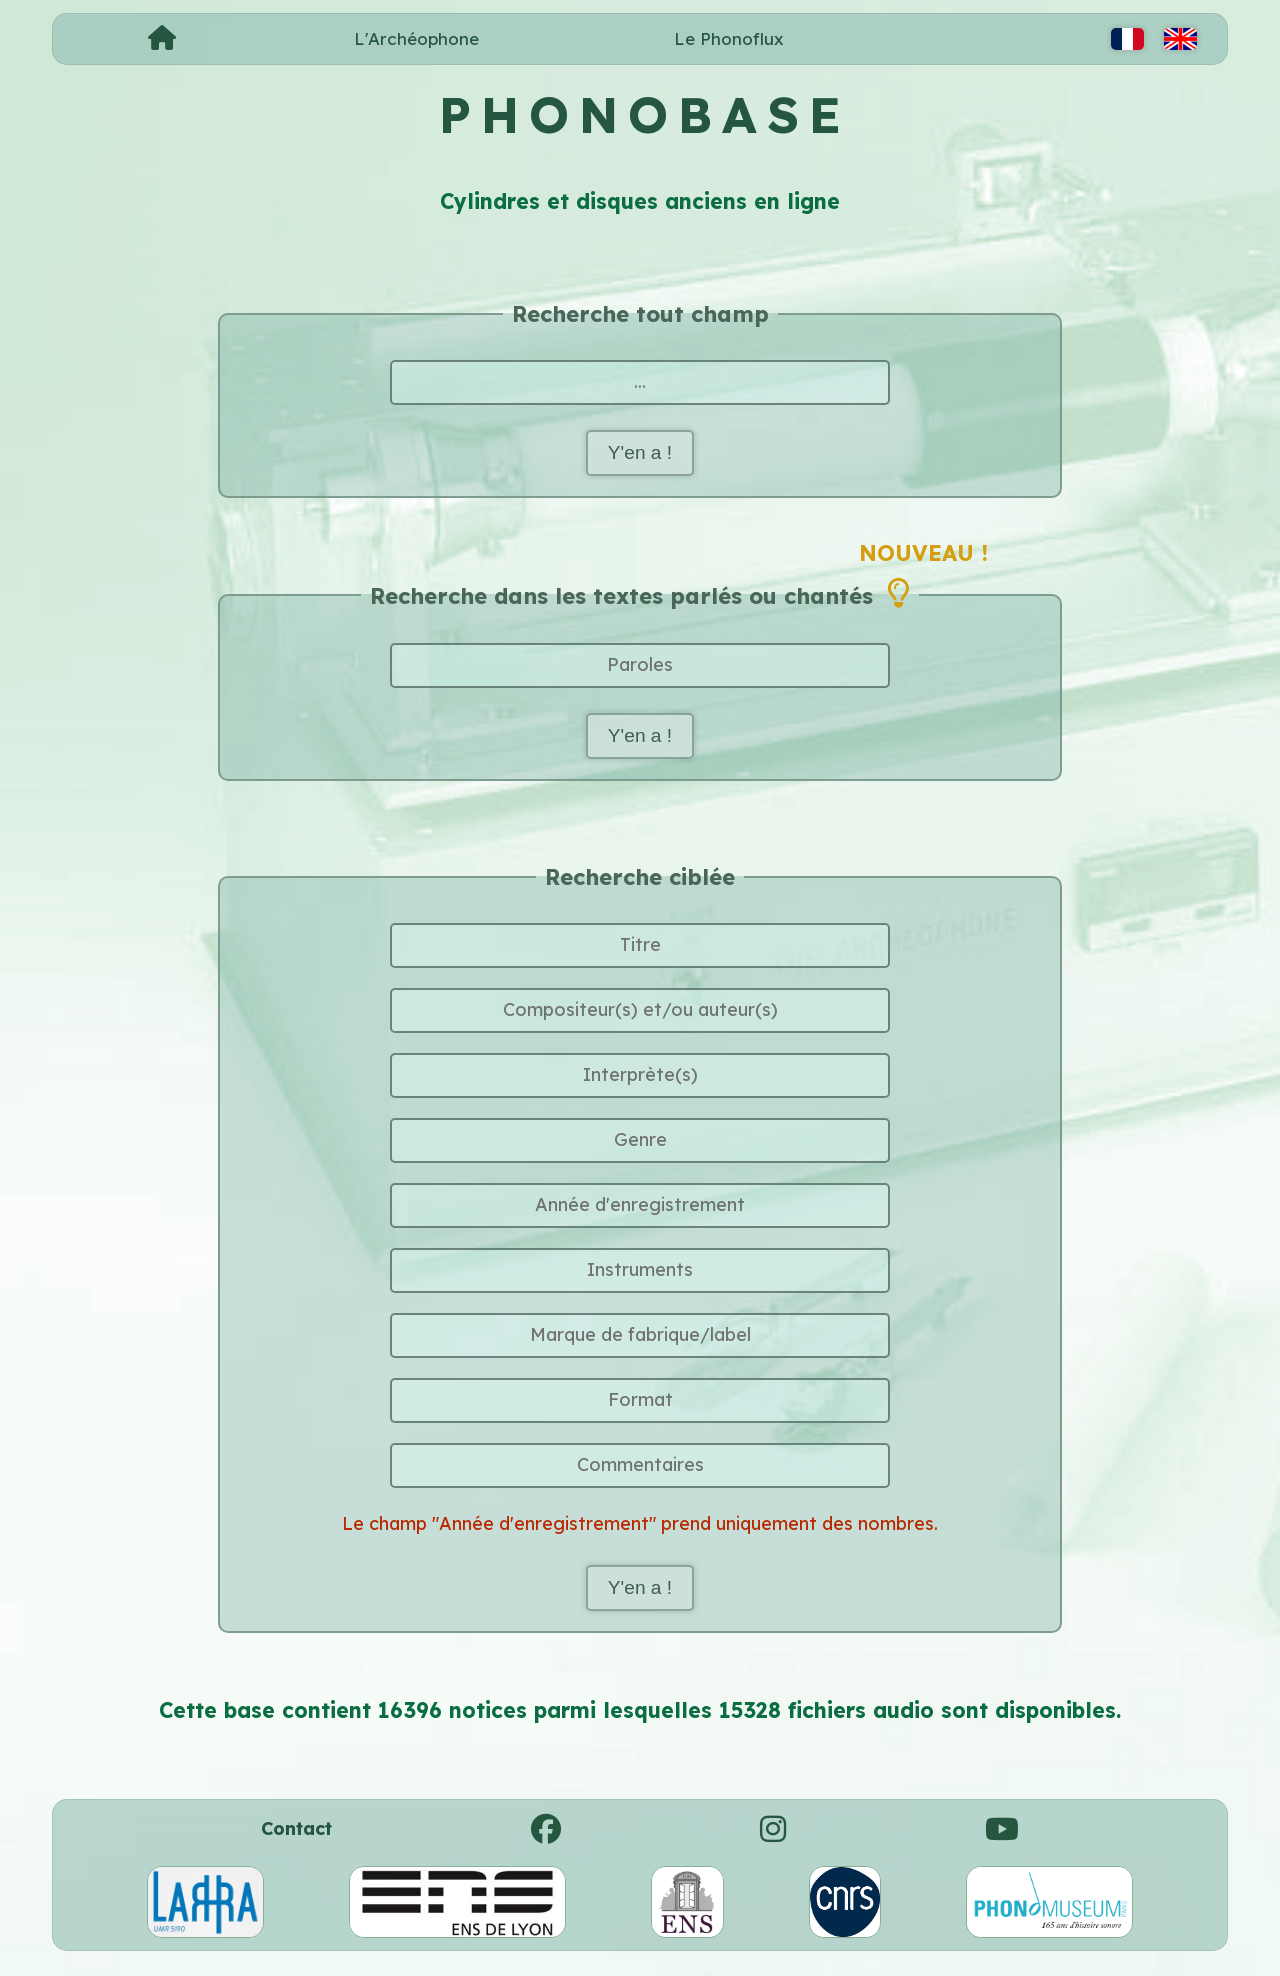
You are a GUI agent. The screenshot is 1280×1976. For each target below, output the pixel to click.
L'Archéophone (416, 38)
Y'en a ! (640, 454)
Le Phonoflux (729, 38)
